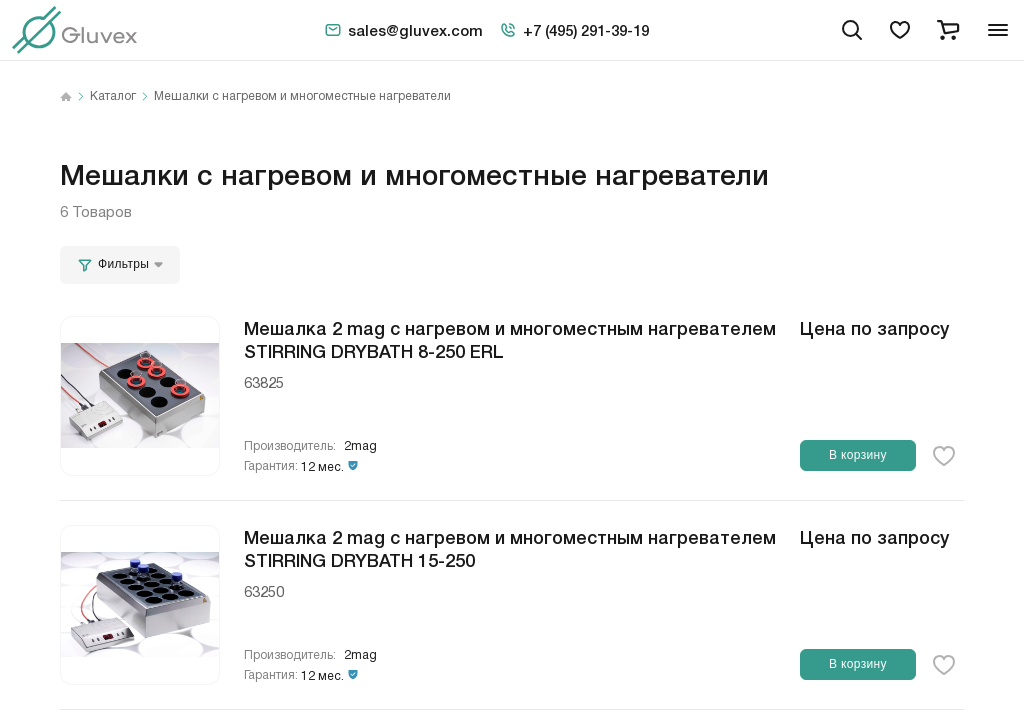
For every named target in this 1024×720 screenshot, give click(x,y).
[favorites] (900, 30)
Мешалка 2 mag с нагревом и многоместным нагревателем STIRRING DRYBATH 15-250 (510, 547)
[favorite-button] (944, 456)
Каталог (113, 97)
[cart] (948, 30)
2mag (360, 446)
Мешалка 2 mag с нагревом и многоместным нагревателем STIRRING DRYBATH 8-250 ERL (510, 338)
